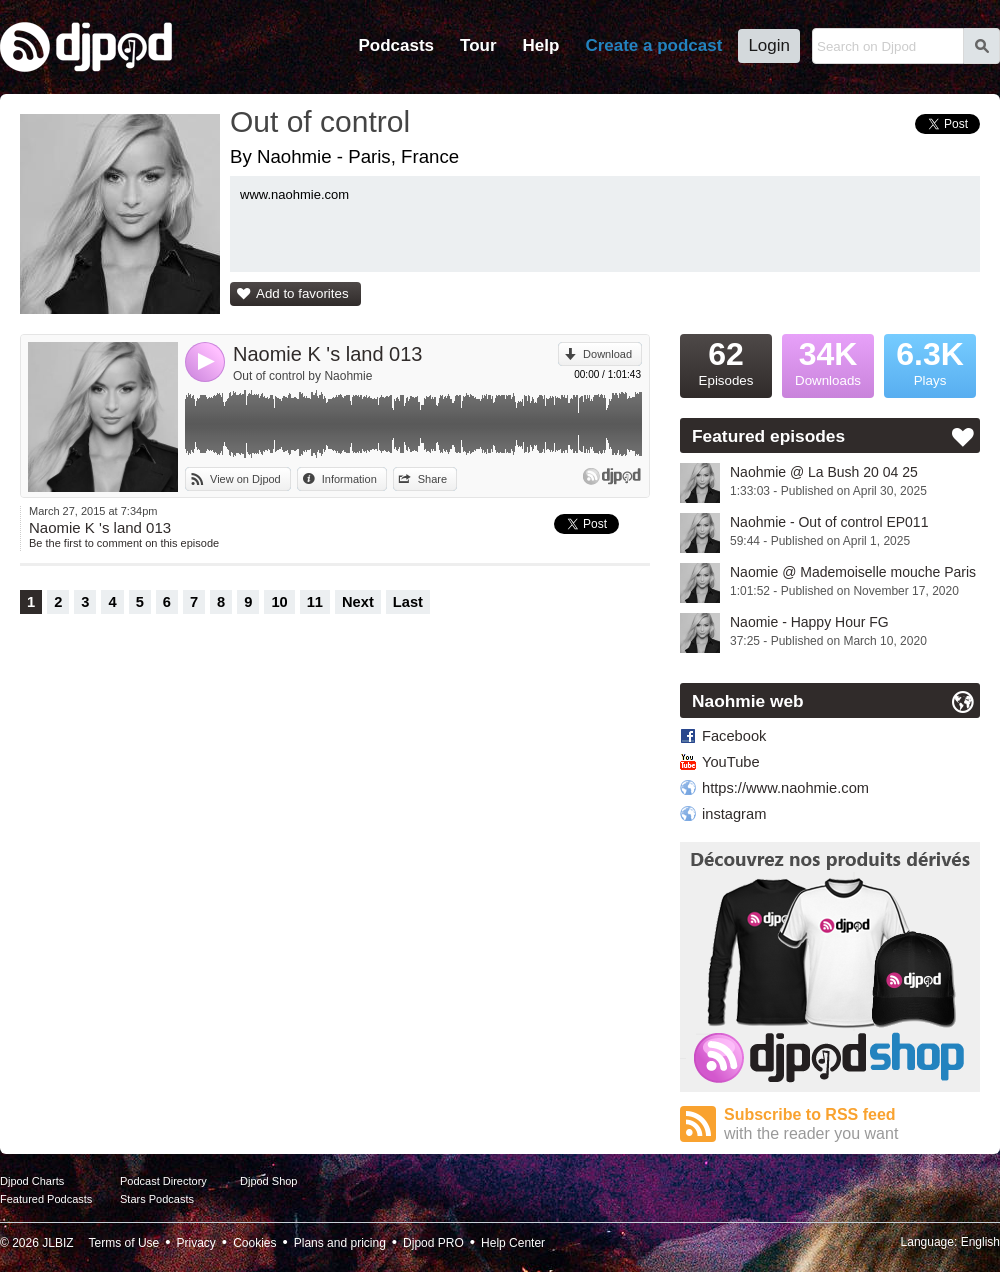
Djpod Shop (269, 1181)
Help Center (513, 1243)
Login (769, 45)
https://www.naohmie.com (785, 788)
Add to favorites (302, 293)
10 (279, 602)
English (980, 1242)
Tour (478, 45)
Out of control (320, 121)
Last (408, 602)
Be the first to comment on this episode (124, 543)
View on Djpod (245, 479)
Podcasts (396, 45)
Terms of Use (124, 1243)
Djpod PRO (433, 1243)
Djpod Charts (32, 1181)
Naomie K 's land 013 (327, 354)
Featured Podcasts (46, 1199)
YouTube (731, 762)
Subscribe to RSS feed (852, 1124)
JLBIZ (57, 1243)
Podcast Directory (163, 1181)
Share (432, 479)
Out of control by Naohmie (302, 376)
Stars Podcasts (157, 1199)
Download (607, 354)
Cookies (254, 1243)
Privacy (196, 1243)
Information (349, 479)
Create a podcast (653, 45)
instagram (734, 814)
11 (315, 602)
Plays (930, 361)
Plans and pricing (340, 1243)
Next (358, 602)
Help (541, 45)
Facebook (734, 736)
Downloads (828, 361)
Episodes (726, 361)
